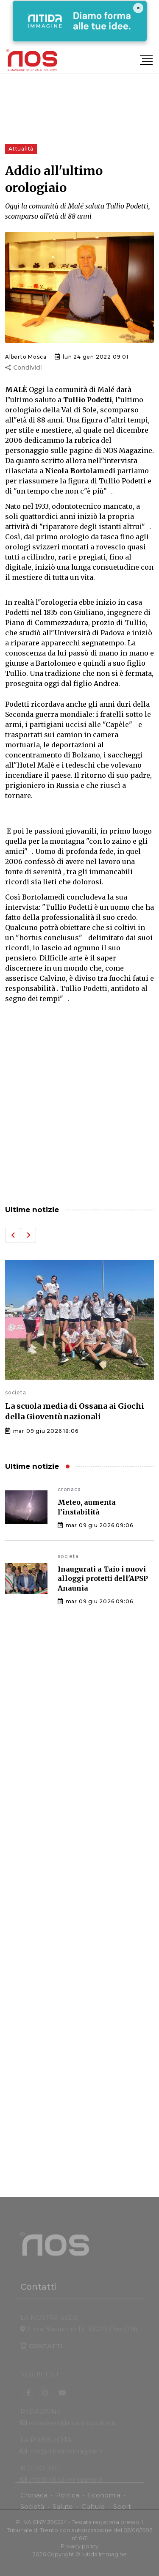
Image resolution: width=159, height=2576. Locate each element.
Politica (67, 2499)
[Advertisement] (79, 1105)
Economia (104, 2499)
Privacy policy (79, 2551)
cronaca (69, 1489)
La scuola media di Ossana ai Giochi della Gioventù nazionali (74, 1411)
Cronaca (33, 2499)
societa (15, 1392)
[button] (12, 1235)
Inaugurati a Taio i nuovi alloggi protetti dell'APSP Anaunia (103, 1578)
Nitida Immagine (104, 2559)
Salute (63, 2511)
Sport (122, 2511)
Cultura (93, 2511)
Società (32, 2511)
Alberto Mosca (25, 357)
